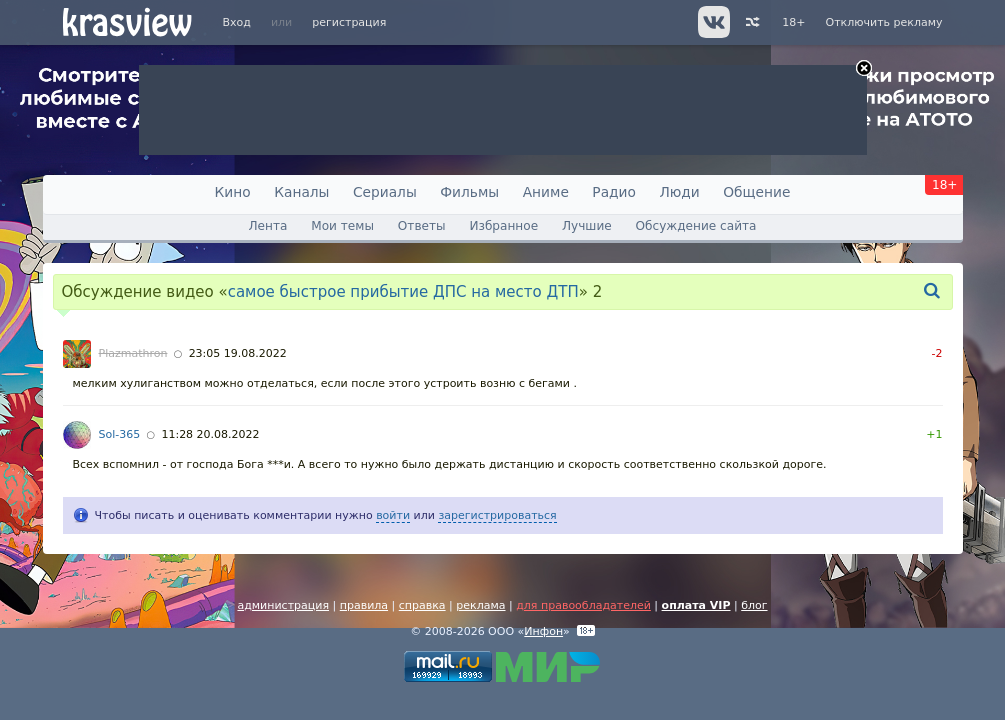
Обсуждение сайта (696, 226)
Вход (237, 22)
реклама (480, 605)
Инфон (543, 631)
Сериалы (385, 192)
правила (364, 605)
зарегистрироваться (497, 515)
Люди (679, 192)
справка (422, 605)
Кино (233, 192)
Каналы (301, 192)
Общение (756, 192)
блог (754, 605)
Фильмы (469, 192)
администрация (283, 605)
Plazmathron (133, 353)
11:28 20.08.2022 (210, 434)
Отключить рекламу (883, 22)
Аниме (546, 192)
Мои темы (342, 226)
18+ (793, 22)
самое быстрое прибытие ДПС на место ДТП (403, 292)
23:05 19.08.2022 (238, 353)
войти (393, 515)
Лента (267, 226)
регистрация (349, 22)
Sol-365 (120, 434)
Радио (614, 192)
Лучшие (587, 226)
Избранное (503, 226)
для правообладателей (583, 605)
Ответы (422, 226)
